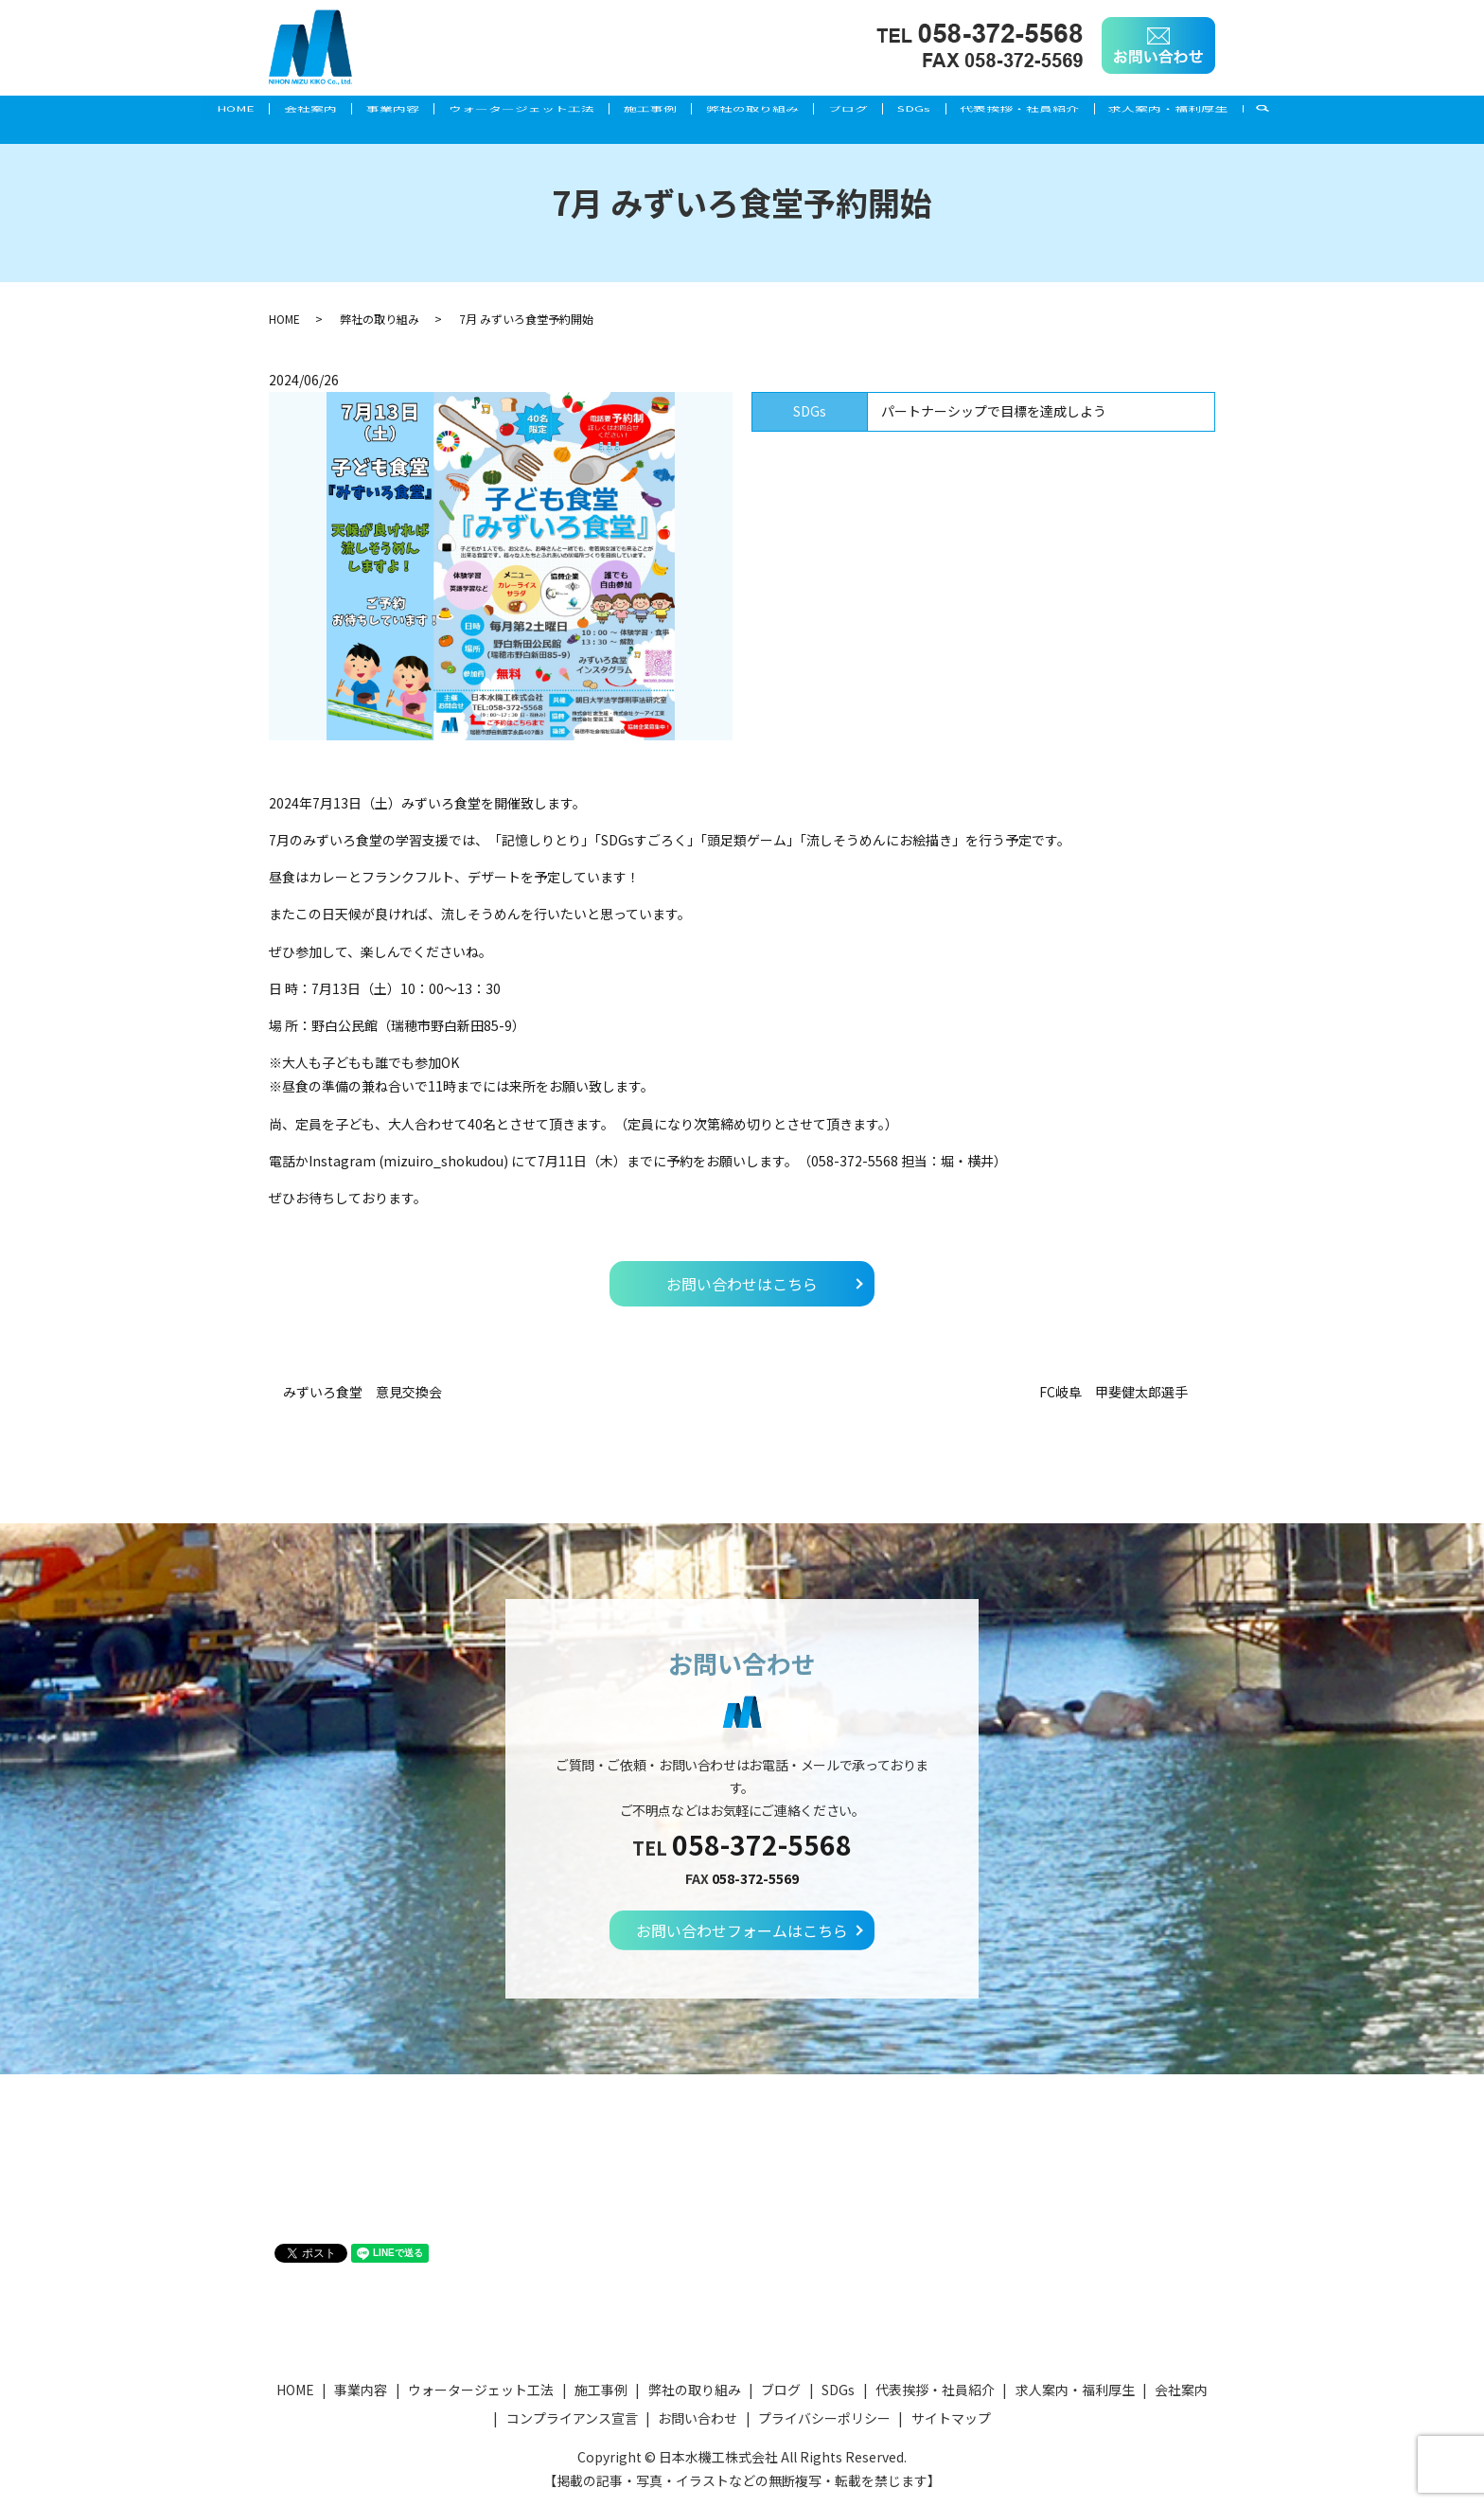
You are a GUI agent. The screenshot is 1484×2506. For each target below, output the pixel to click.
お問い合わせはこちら (742, 1283)
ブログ (864, 110)
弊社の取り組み (758, 110)
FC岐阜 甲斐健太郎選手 (1120, 1392)
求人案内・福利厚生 (1215, 110)
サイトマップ (951, 2417)
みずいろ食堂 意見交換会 (362, 1392)
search (1324, 111)
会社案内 (274, 110)
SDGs (940, 110)
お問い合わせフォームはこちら (742, 1930)
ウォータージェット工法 (506, 110)
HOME (189, 110)
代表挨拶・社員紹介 (1056, 110)
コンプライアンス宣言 (572, 2417)
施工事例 (645, 110)
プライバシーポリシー (824, 2417)
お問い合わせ (697, 2417)
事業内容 (367, 110)
